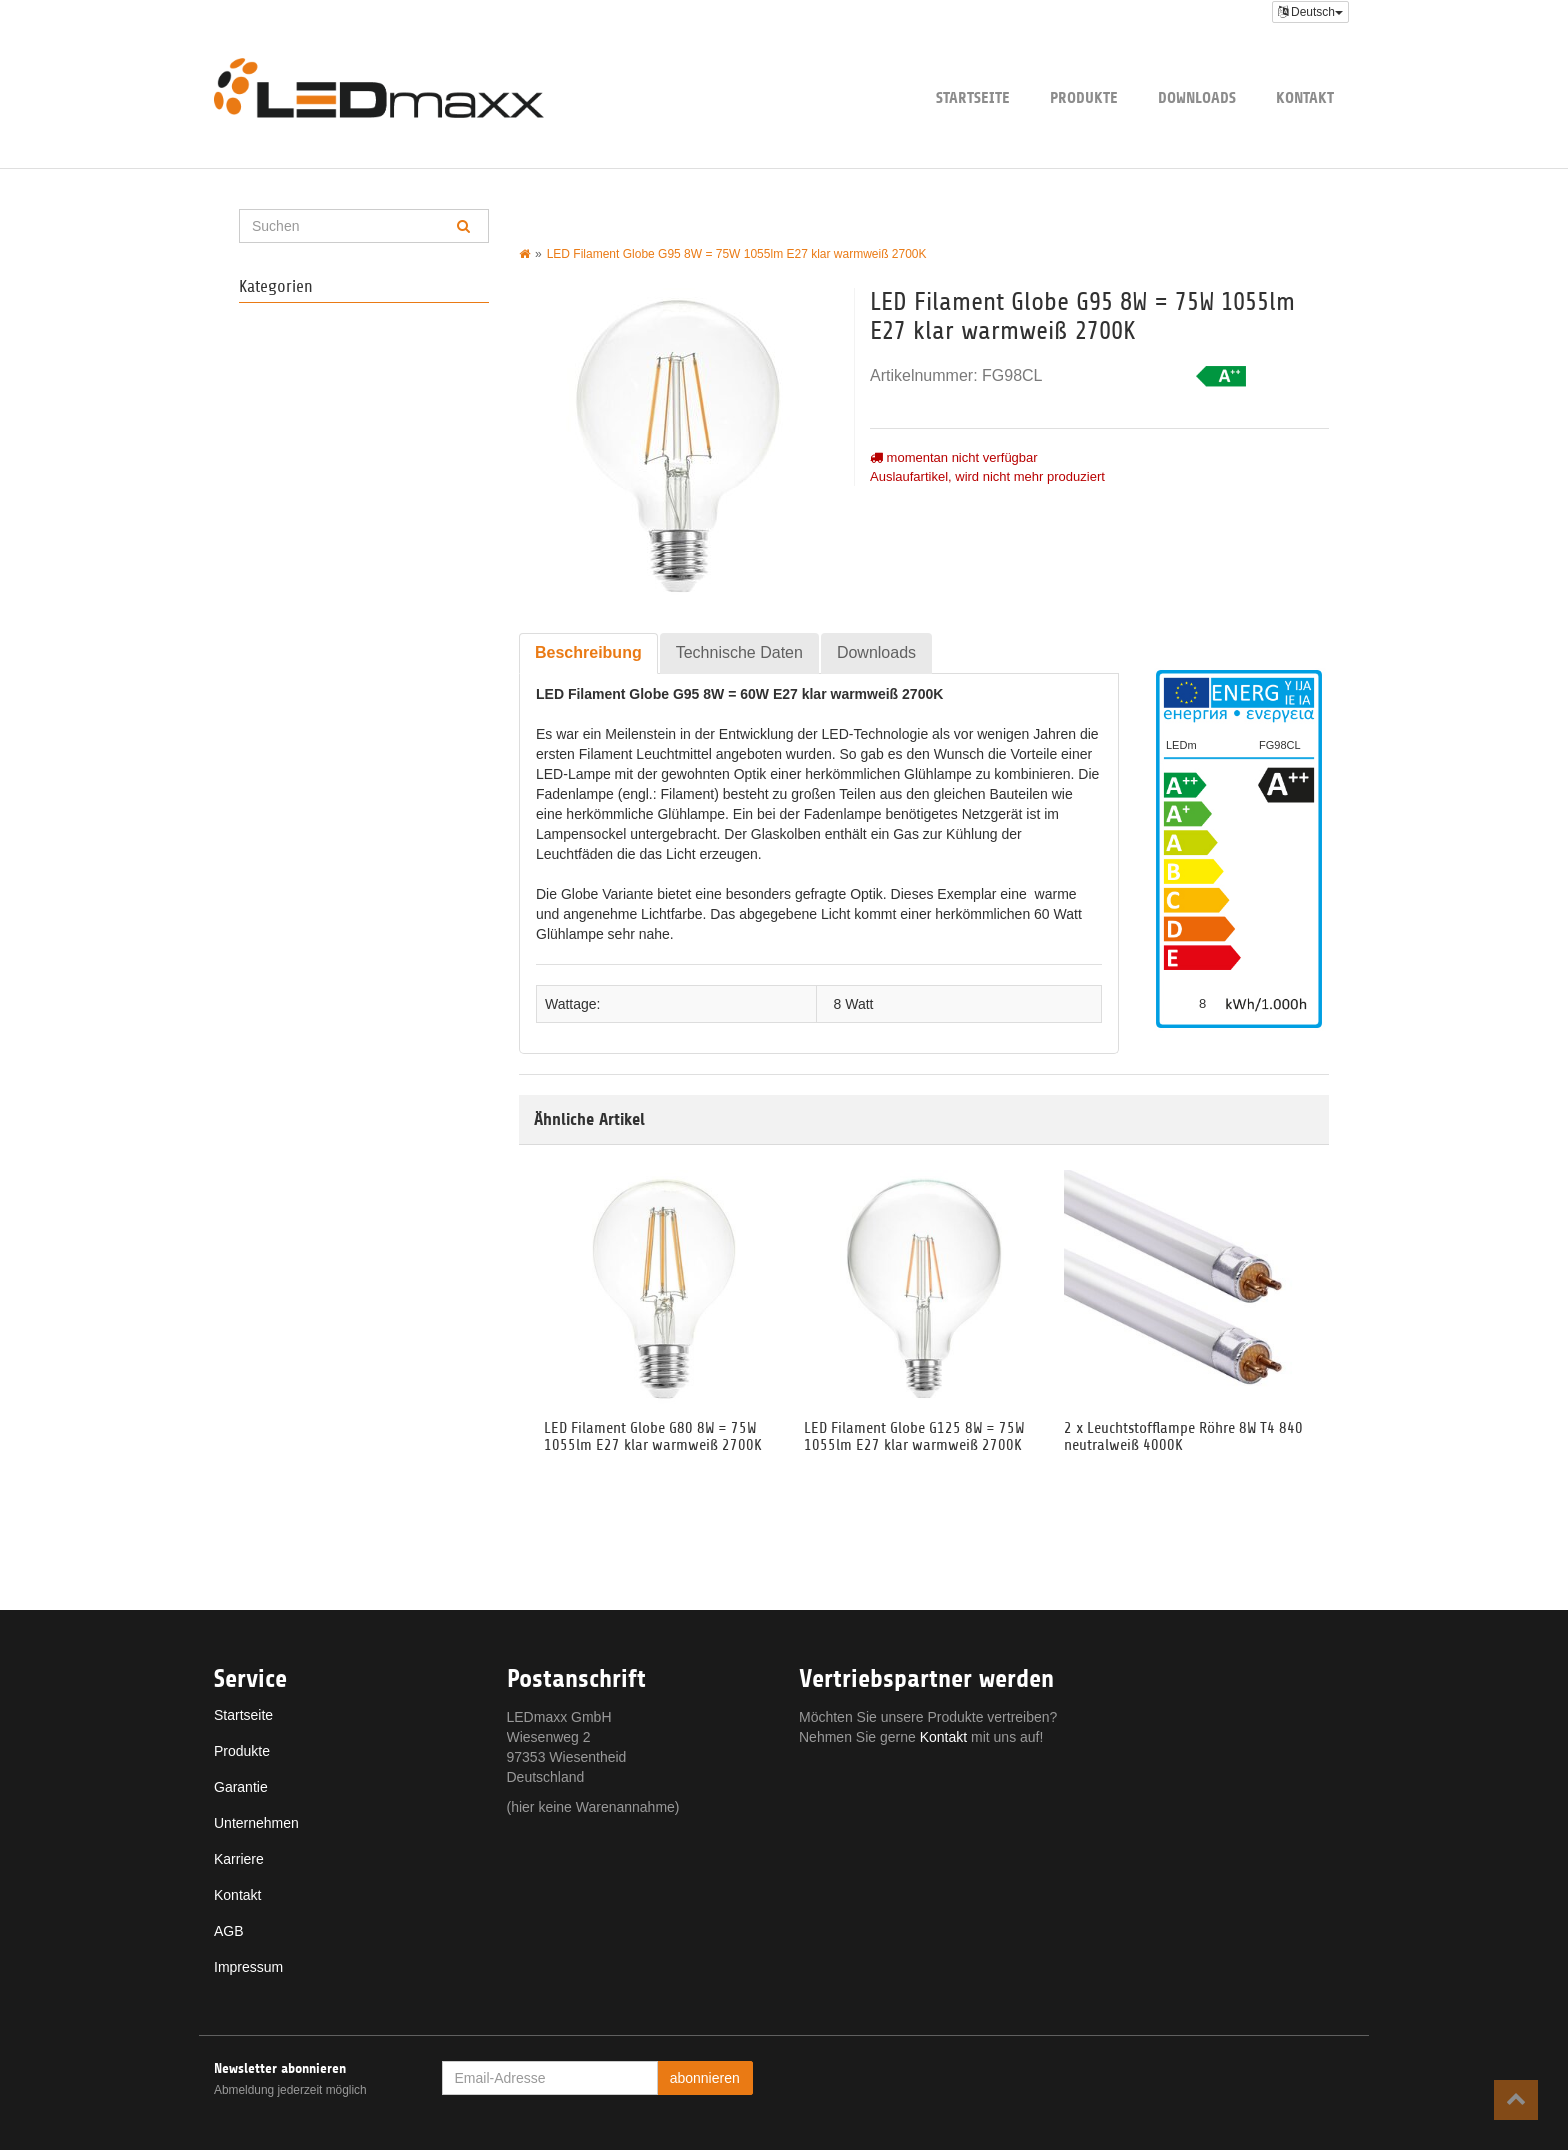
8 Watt (854, 1004)
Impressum (248, 1967)
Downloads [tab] (876, 652)
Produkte (1084, 97)
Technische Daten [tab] (739, 652)
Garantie (241, 1787)
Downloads (1197, 97)
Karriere (239, 1859)
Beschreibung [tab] (588, 652)
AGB (229, 1931)
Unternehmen (256, 1823)
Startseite (973, 97)
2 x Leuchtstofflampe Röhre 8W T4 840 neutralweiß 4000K (1183, 1437)
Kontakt (1305, 97)
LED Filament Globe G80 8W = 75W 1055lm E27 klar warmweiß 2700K (653, 1437)
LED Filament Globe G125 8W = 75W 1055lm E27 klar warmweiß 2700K (914, 1437)
